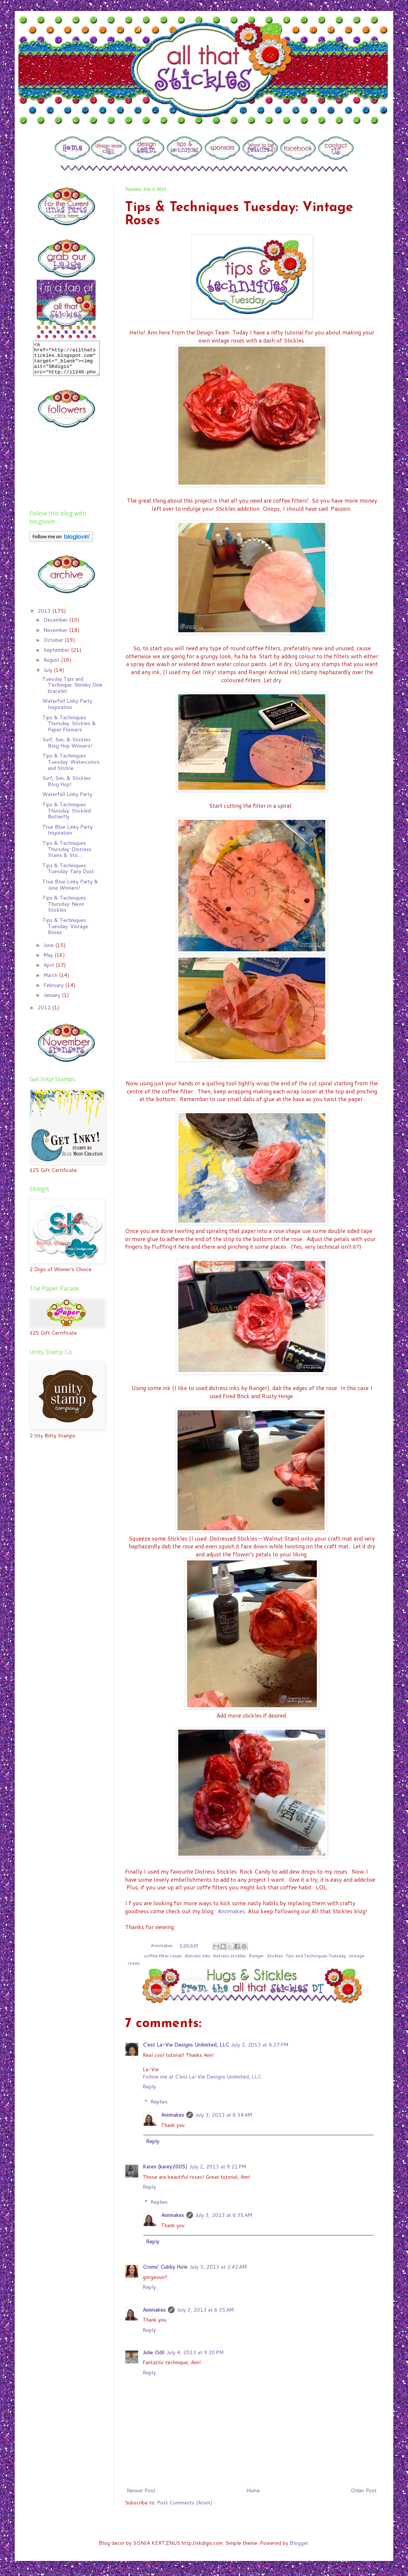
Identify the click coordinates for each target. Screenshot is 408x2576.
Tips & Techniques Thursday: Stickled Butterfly (66, 817)
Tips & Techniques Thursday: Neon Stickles (64, 910)
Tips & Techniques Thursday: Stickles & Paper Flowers (69, 730)
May (48, 961)
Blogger (299, 2543)
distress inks (197, 1955)
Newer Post (141, 2490)
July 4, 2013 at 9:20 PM (195, 2352)
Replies (159, 2101)
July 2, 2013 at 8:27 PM (259, 2044)
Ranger (256, 1955)
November (56, 636)
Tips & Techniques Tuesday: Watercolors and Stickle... (71, 768)
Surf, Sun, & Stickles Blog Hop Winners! (67, 749)
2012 (44, 1014)
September (57, 656)
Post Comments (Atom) (184, 2502)
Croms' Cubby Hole (165, 2267)
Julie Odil (153, 2352)
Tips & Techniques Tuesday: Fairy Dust (68, 875)
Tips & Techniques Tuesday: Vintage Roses (65, 933)
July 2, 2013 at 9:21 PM (217, 2166)
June (49, 951)
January (52, 1001)
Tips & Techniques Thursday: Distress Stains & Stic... (67, 856)
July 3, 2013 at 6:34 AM (223, 2115)
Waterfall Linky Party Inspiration (67, 710)
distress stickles (229, 1955)
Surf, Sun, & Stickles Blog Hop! (66, 788)
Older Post (364, 2490)
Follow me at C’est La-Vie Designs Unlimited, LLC (202, 2076)
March (51, 981)
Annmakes (230, 1911)
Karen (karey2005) (165, 2166)
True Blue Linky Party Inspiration (67, 836)
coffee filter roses (163, 1955)
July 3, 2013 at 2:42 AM (218, 2267)
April (49, 971)
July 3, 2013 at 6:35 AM (223, 2215)
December (56, 626)
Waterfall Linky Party (67, 800)
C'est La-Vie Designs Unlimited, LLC (186, 2044)
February (54, 991)
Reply (149, 2086)
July (48, 676)
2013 (44, 617)
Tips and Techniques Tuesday (316, 1955)
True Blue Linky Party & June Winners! (70, 891)
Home (253, 2490)
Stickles (274, 1955)
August (52, 666)
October (54, 646)
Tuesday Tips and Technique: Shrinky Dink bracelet (72, 692)
